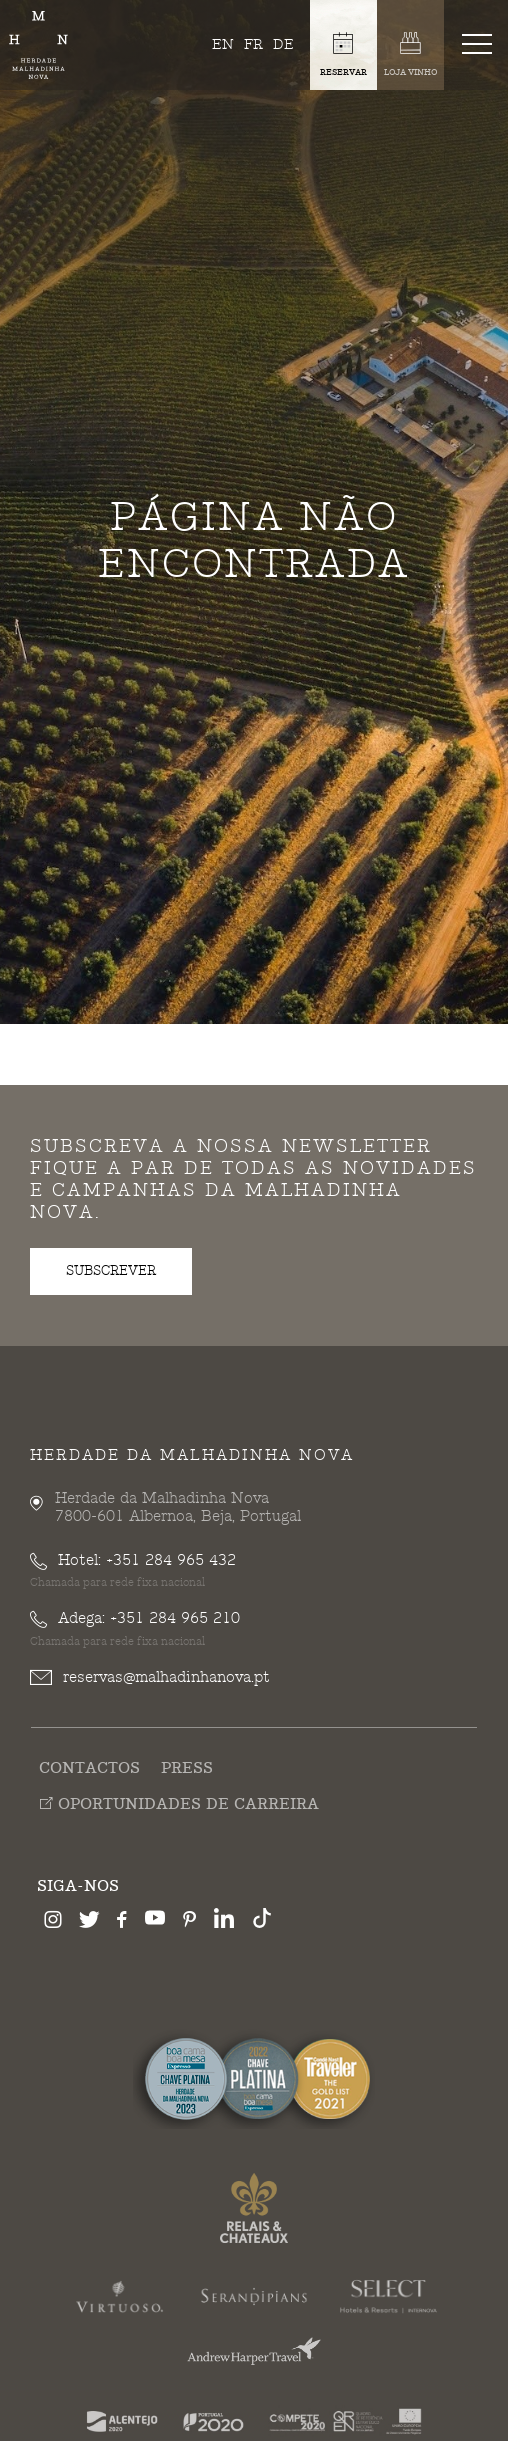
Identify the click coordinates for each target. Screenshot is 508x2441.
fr (253, 44)
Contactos (89, 1769)
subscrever (111, 1271)
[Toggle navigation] (481, 43)
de (283, 44)
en (223, 44)
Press (187, 1769)
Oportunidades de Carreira (179, 1804)
